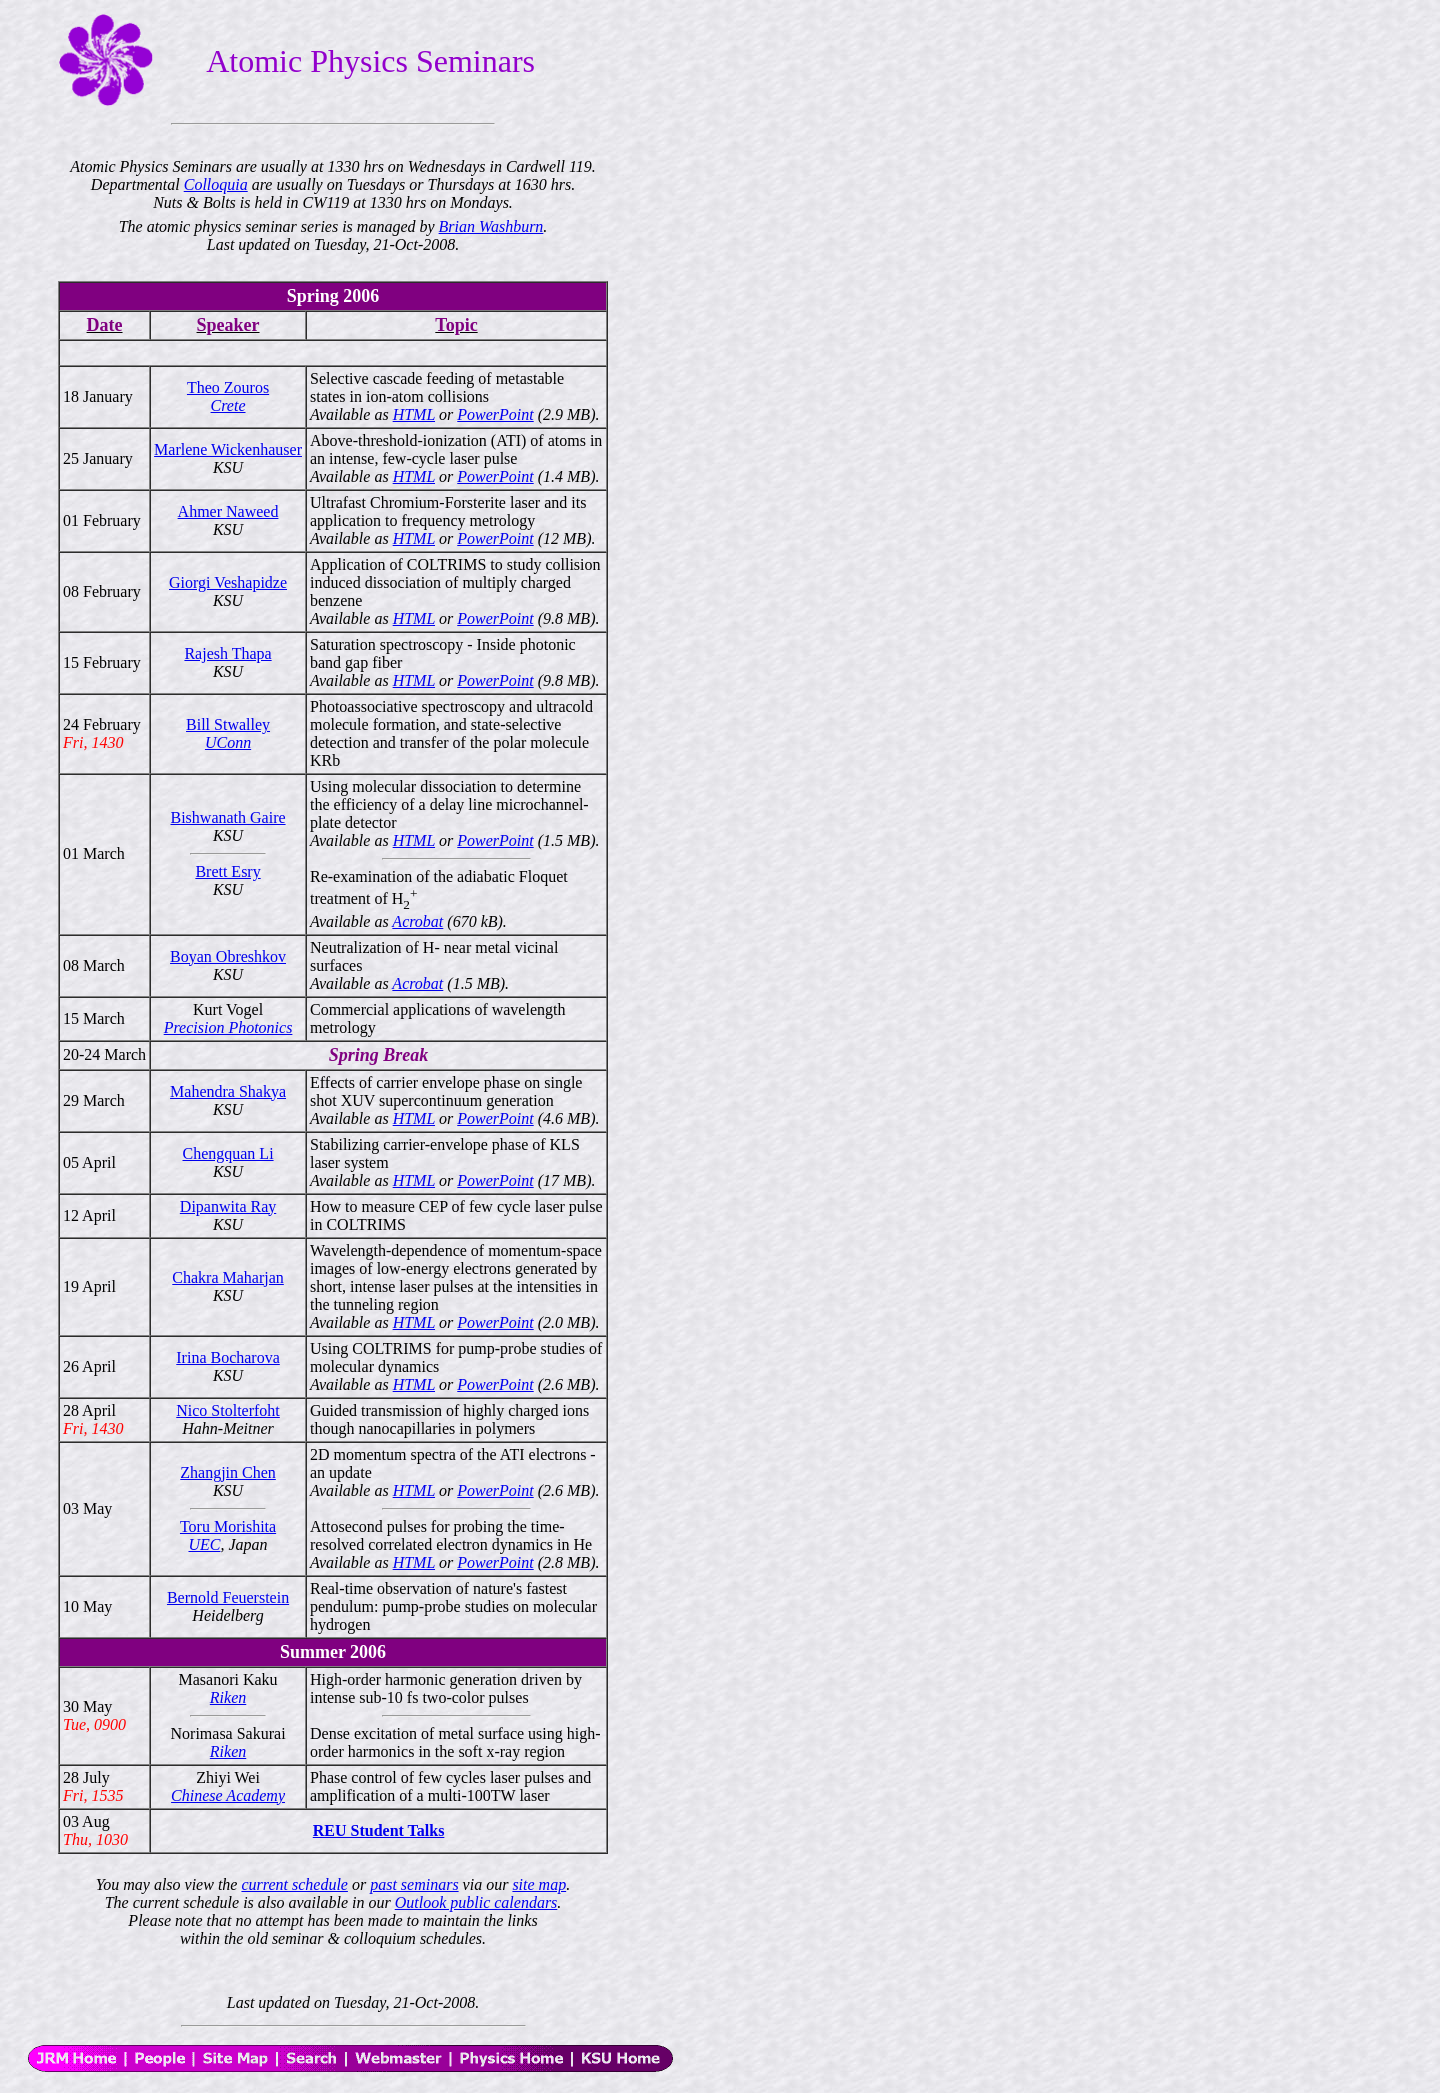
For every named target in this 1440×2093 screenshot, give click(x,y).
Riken (228, 1697)
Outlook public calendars (476, 1902)
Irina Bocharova (228, 1357)
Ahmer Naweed (228, 511)
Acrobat (417, 921)
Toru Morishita (228, 1526)
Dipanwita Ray (228, 1206)
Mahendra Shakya (228, 1091)
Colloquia (216, 184)
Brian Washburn (491, 226)
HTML (414, 414)
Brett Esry (227, 871)
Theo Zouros (228, 387)
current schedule (294, 1884)
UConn (228, 742)
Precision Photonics (228, 1027)
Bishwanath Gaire (228, 817)
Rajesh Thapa (227, 653)
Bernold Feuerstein (228, 1597)
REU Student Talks (379, 1830)
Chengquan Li (227, 1153)
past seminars (414, 1884)
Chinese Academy (228, 1795)
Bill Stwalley (228, 724)
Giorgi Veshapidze (228, 582)
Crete (228, 405)
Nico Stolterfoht (228, 1410)
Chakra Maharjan (228, 1277)
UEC (204, 1544)
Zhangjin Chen (228, 1472)
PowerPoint (495, 414)
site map (539, 1884)
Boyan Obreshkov (228, 956)
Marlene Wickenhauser (228, 449)
